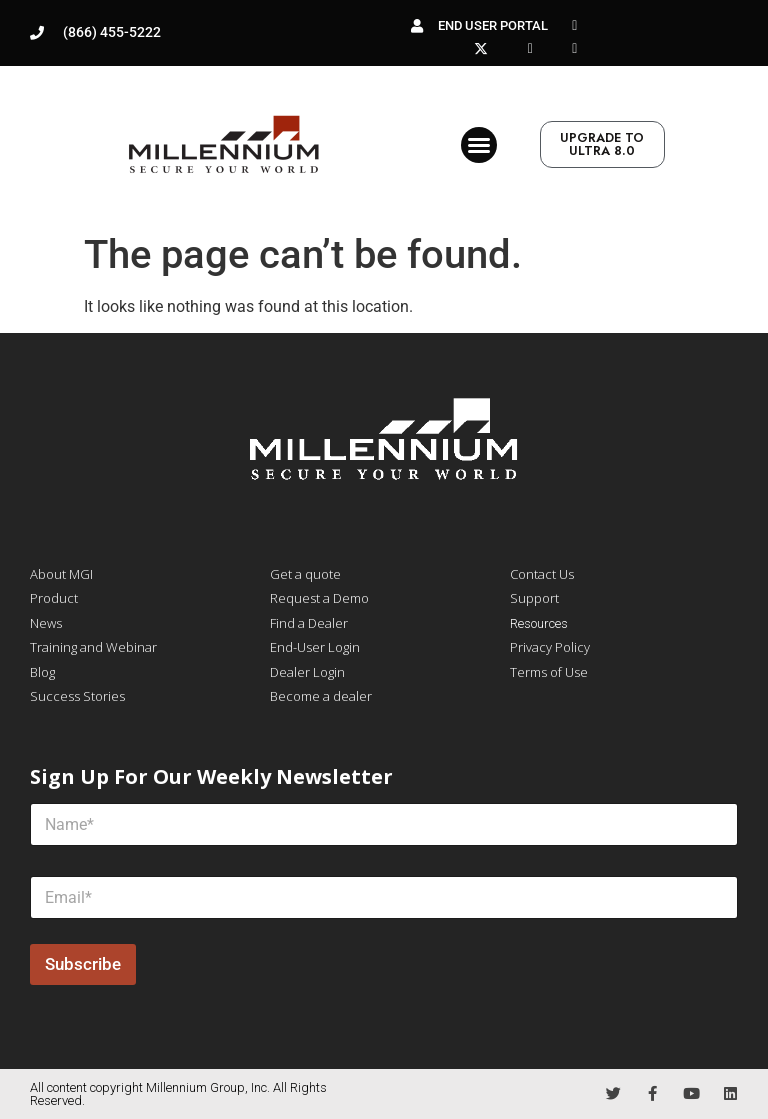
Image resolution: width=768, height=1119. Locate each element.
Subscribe (83, 964)
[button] (479, 145)
